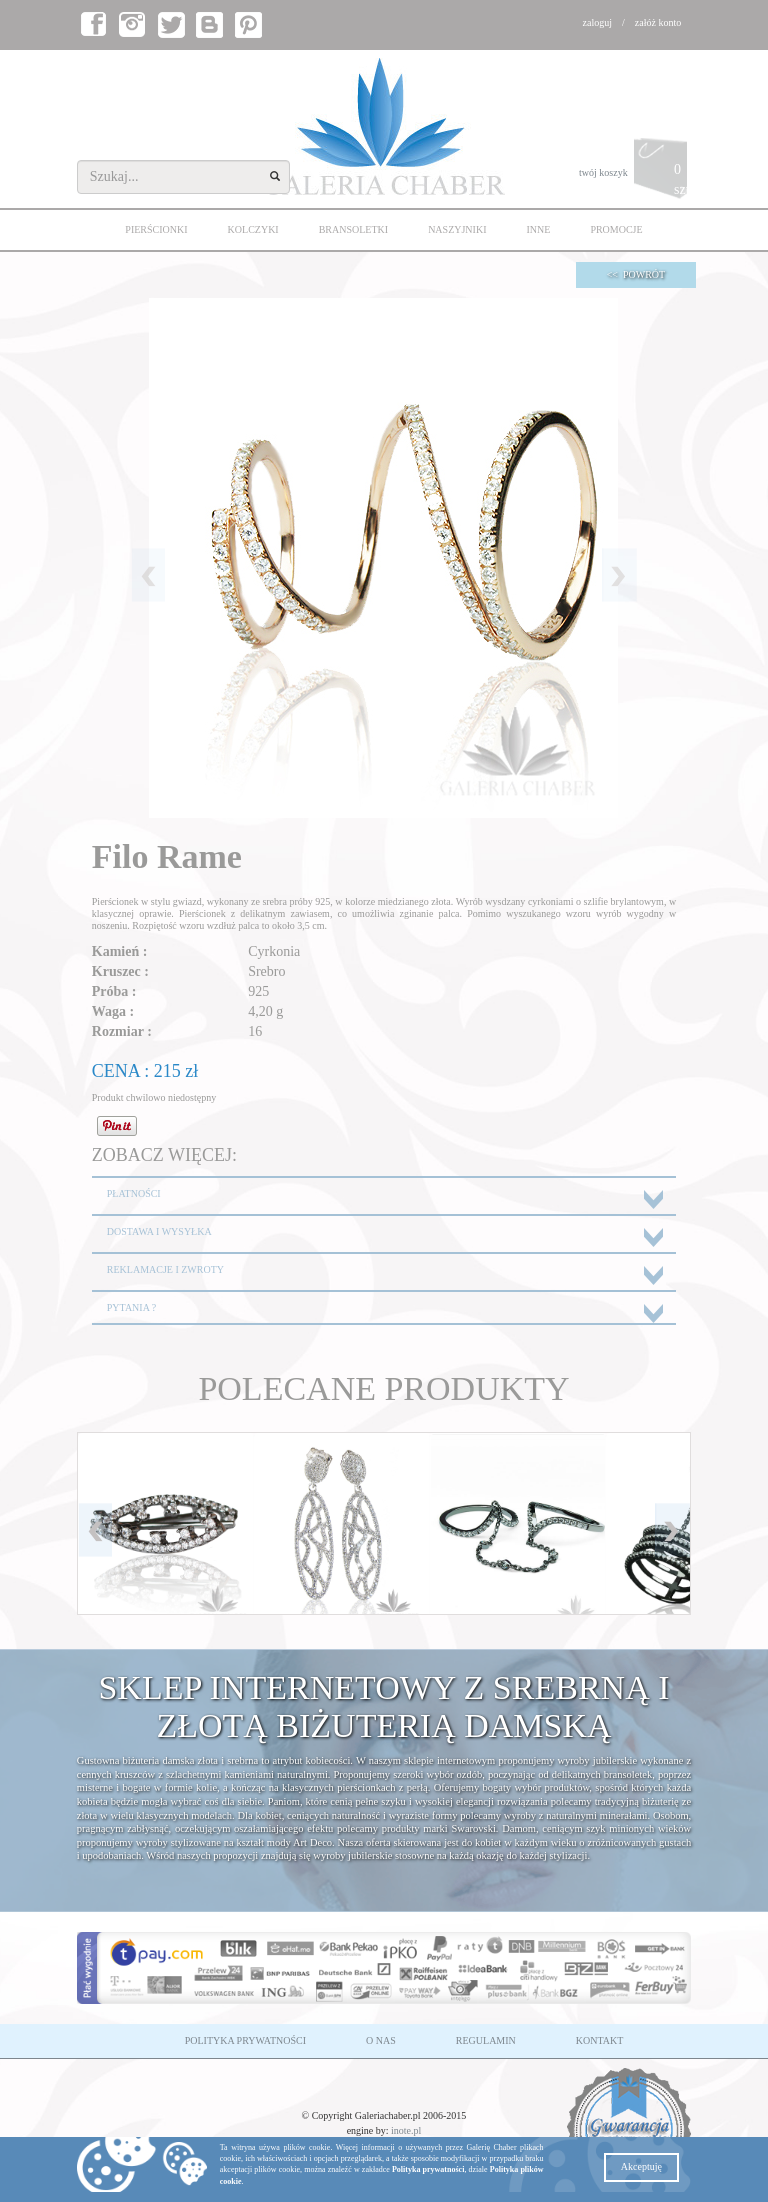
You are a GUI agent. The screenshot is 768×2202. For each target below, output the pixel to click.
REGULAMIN (486, 2040)
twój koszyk (635, 173)
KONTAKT (600, 2040)
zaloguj (597, 22)
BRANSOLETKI (353, 229)
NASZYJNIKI (457, 229)
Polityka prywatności (428, 2169)
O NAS (381, 2040)
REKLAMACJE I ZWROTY (165, 1269)
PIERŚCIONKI (156, 229)
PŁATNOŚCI (134, 1193)
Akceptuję (641, 2166)
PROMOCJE (616, 229)
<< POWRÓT (636, 274)
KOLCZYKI (253, 229)
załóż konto (658, 22)
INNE (538, 229)
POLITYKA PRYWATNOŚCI (245, 2040)
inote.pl (406, 2130)
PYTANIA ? (131, 1307)
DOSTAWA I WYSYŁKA (159, 1231)
